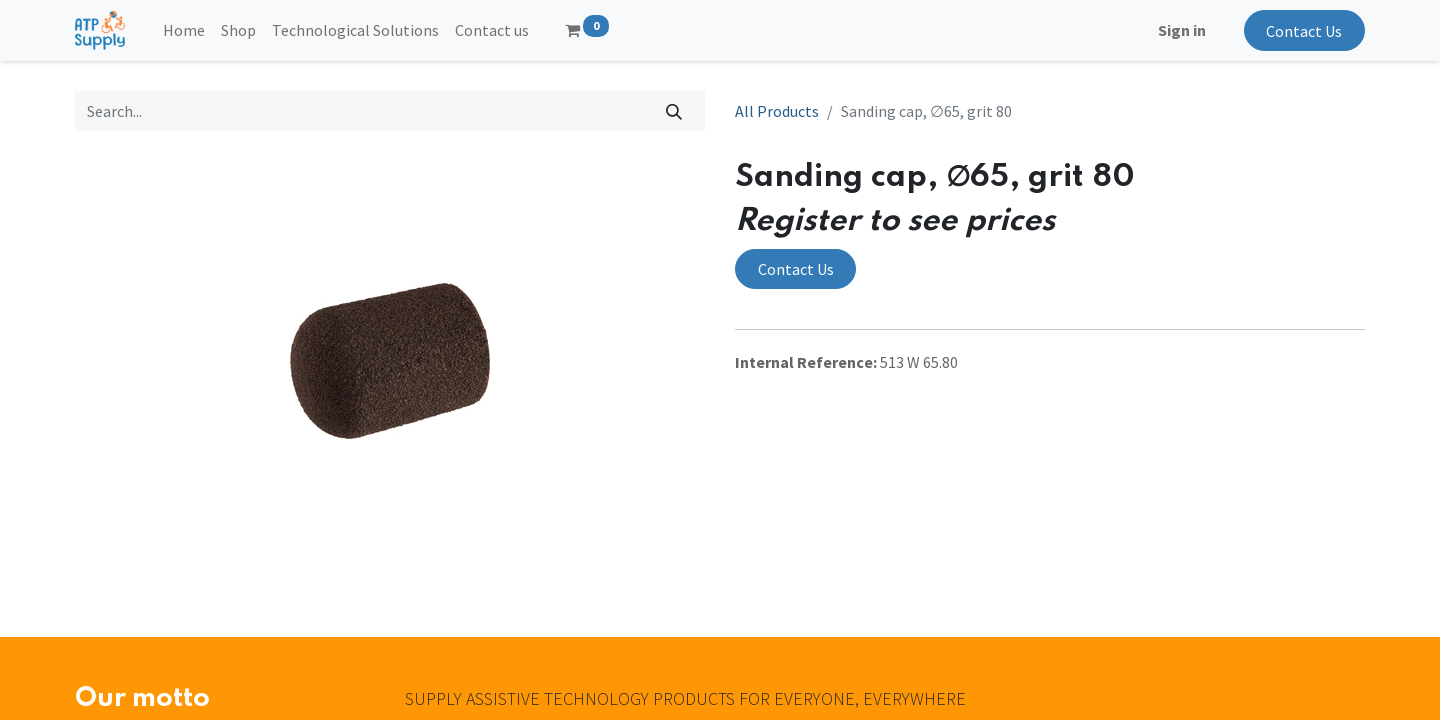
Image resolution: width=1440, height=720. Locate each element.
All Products (777, 111)
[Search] (674, 111)
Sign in (1182, 30)
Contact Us (1304, 31)
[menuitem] (184, 30)
